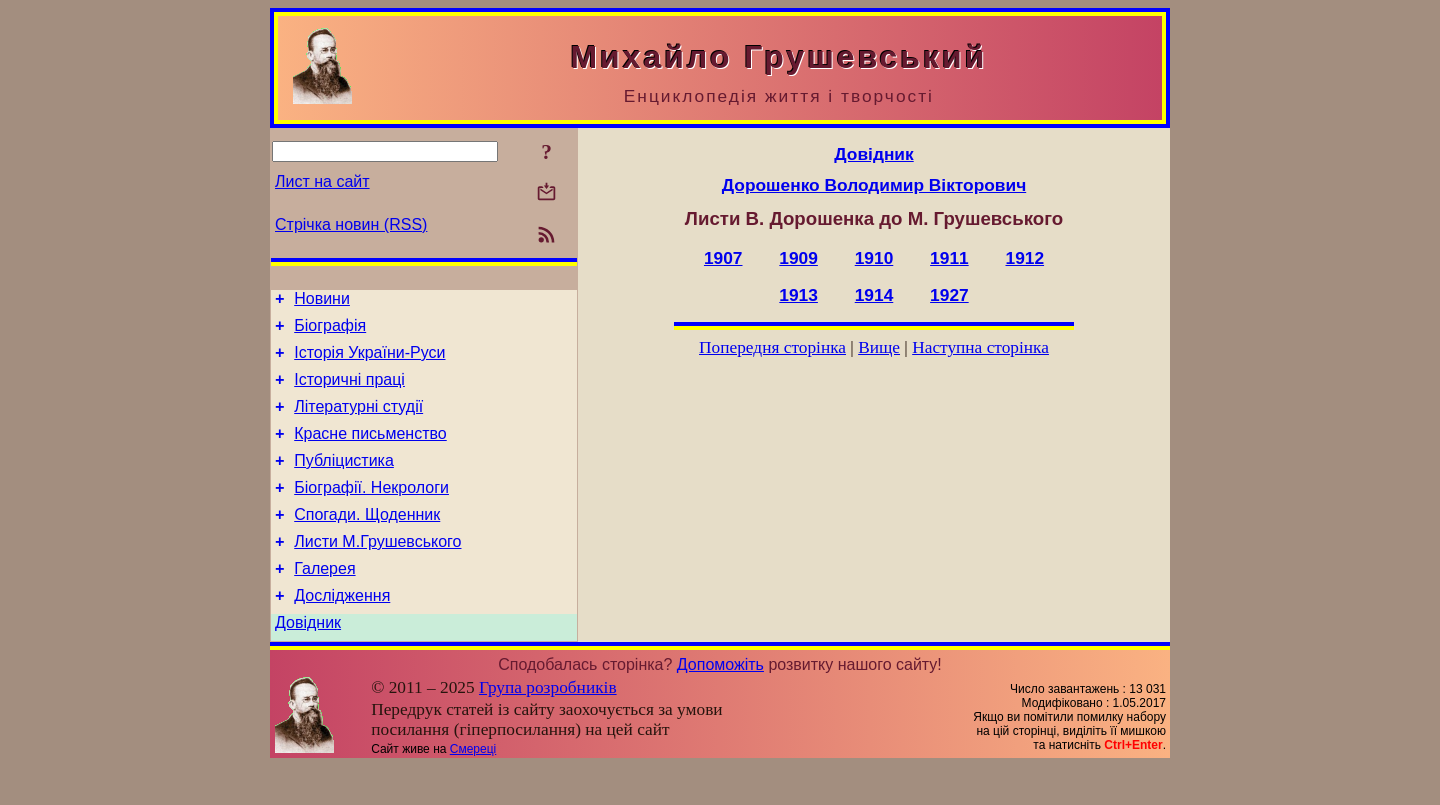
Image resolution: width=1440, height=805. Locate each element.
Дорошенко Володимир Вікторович (874, 185)
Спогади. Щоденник (367, 541)
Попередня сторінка (772, 347)
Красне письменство (370, 451)
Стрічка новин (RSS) (351, 224)
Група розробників (548, 726)
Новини (322, 301)
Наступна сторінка (980, 347)
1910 (874, 258)
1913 (798, 295)
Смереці (473, 788)
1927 (949, 295)
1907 (723, 258)
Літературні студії (358, 421)
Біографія (330, 331)
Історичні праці (349, 391)
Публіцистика (344, 481)
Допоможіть (720, 703)
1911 (949, 258)
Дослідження (342, 631)
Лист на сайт (322, 181)
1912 (1025, 258)
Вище (879, 347)
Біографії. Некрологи (371, 511)
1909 (798, 258)
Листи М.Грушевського (377, 571)
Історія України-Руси (369, 361)
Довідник (308, 661)
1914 (874, 295)
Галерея (324, 601)
